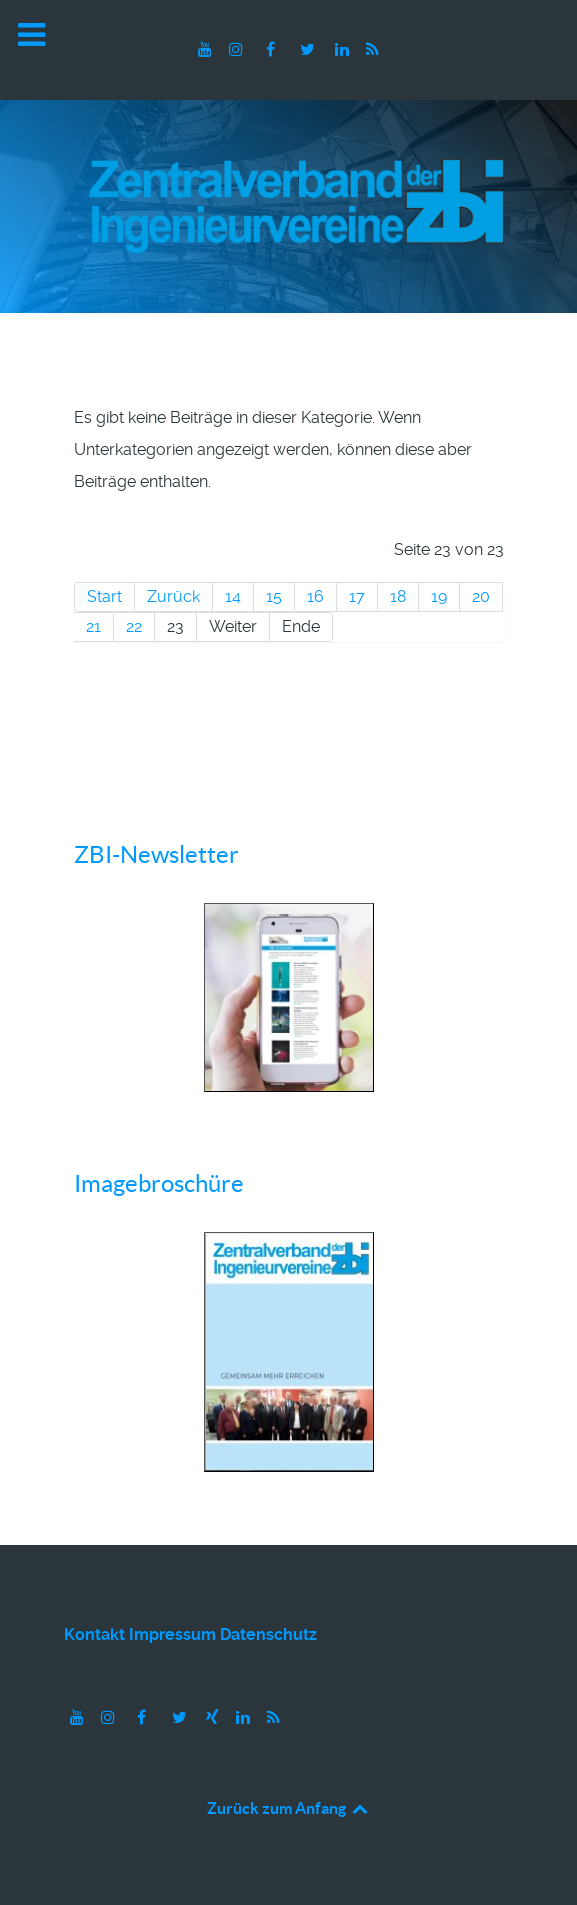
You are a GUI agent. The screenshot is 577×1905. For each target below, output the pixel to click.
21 (93, 626)
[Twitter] (309, 49)
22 (134, 626)
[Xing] (215, 1717)
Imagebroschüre (159, 1183)
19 (439, 596)
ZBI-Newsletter (156, 854)
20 (481, 596)
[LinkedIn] (343, 49)
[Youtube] (207, 49)
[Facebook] (272, 49)
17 (357, 596)
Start (104, 596)
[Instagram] (238, 49)
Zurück (173, 596)
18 (398, 596)
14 (233, 596)
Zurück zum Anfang (288, 1808)
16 (315, 596)
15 (274, 596)
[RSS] (372, 49)
